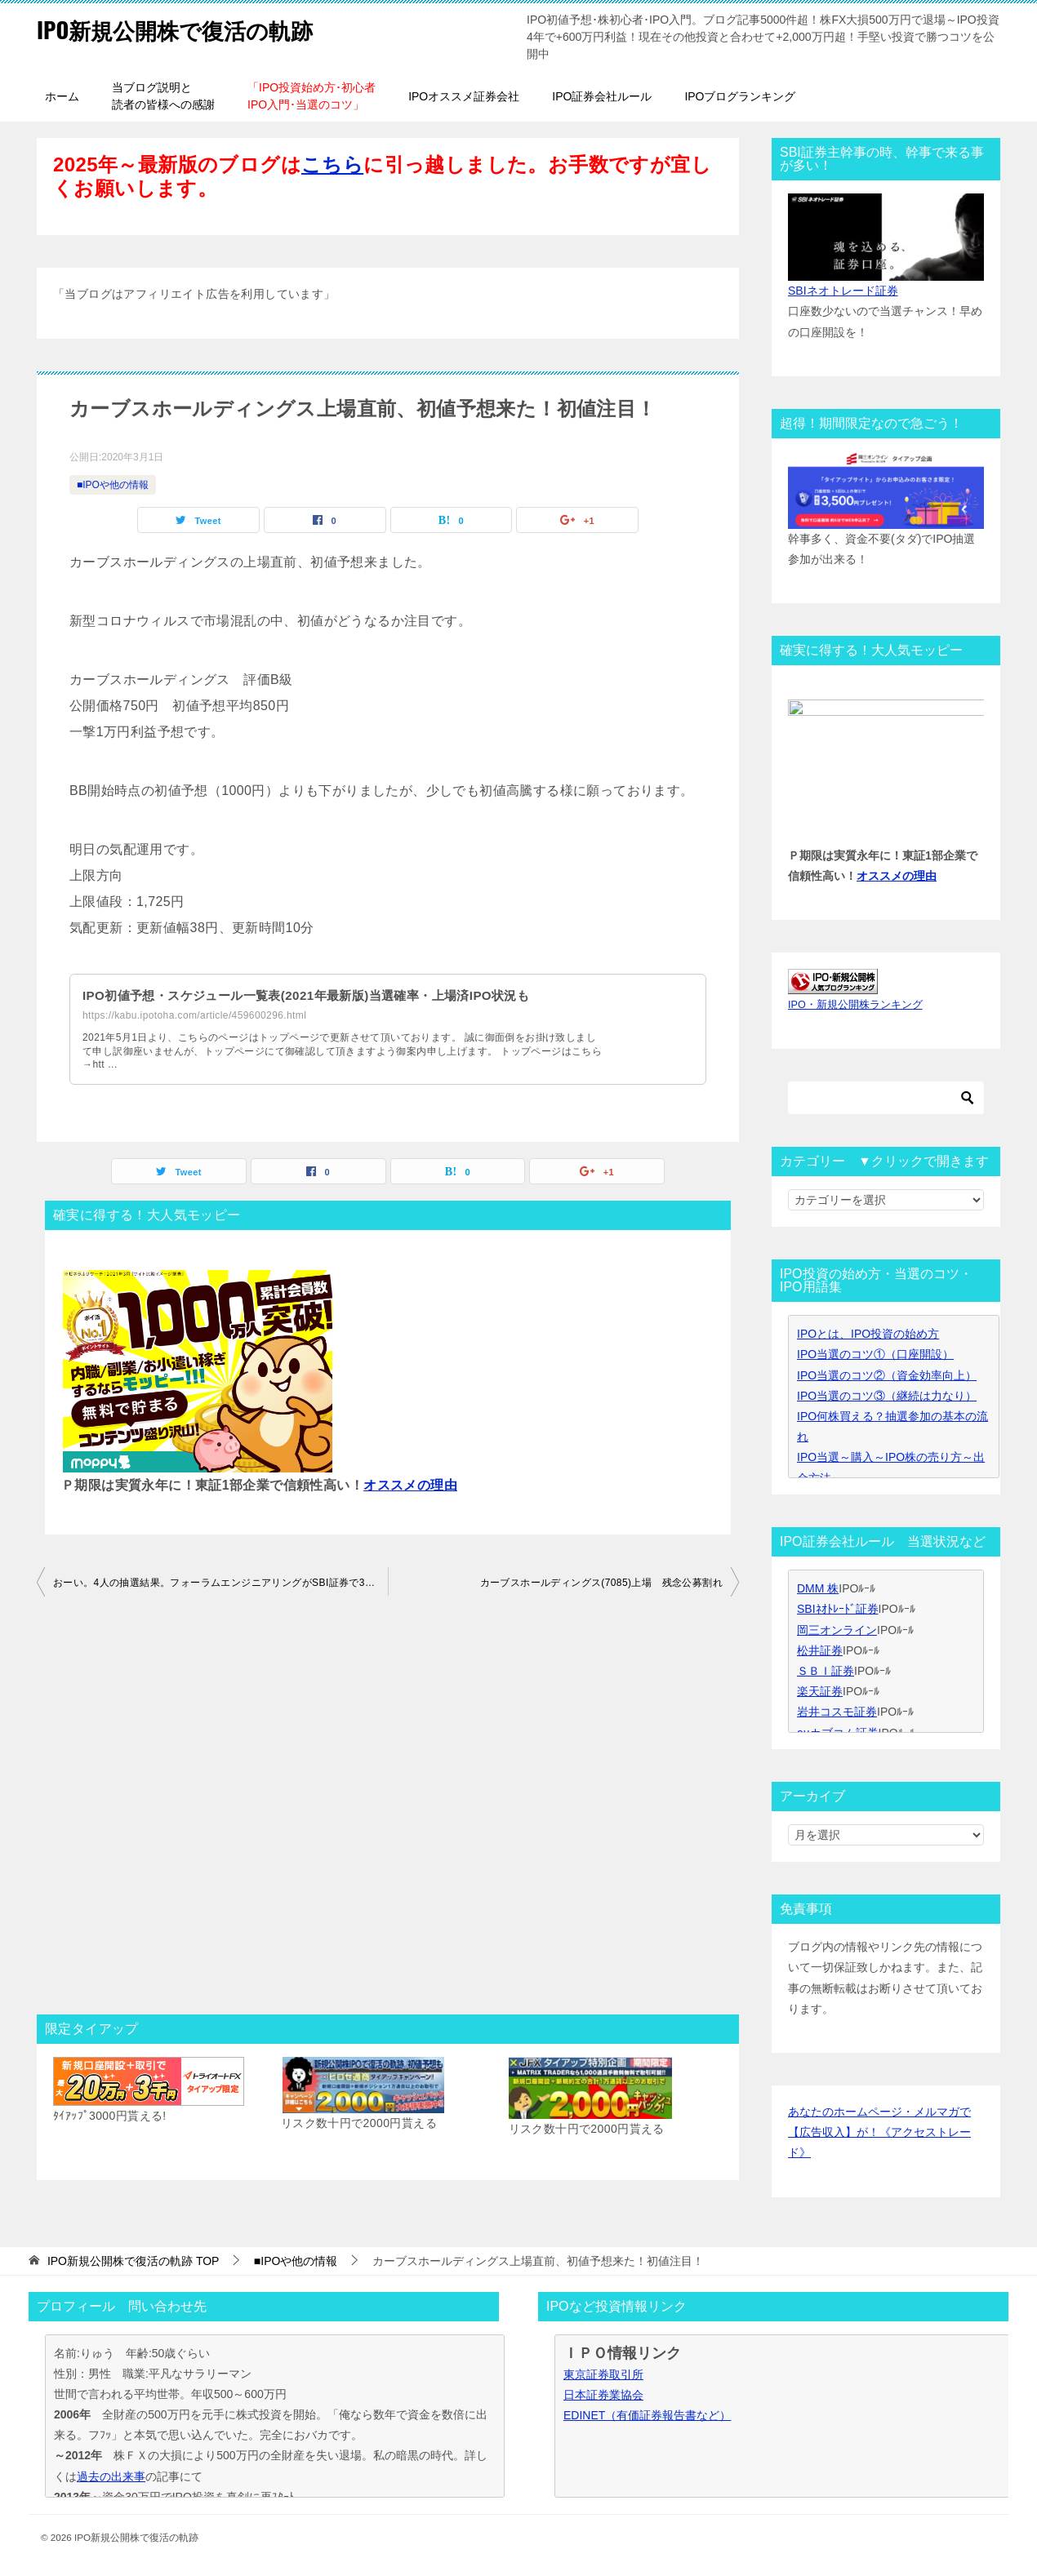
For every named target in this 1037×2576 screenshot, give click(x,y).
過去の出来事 (111, 2476)
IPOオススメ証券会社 (463, 96)
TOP (133, 2260)
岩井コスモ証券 (837, 1711)
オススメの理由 (410, 1485)
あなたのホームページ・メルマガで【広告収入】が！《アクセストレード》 (879, 2132)
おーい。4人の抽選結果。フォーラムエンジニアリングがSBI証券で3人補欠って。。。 (220, 1582)
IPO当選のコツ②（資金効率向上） (887, 1375)
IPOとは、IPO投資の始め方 (868, 1333)
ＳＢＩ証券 (825, 1670)
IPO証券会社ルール (602, 96)
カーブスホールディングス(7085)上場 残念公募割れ (601, 1582)
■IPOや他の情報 (113, 485)
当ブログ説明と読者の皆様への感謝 (163, 96)
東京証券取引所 (603, 2374)
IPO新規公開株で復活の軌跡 (190, 28)
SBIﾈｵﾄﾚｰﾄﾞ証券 (838, 1608)
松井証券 (820, 1650)
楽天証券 (820, 1691)
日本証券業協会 (603, 2394)
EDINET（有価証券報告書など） (647, 2415)
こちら (332, 164)
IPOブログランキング (739, 96)
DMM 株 (818, 1588)
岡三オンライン (837, 1630)
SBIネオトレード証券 (843, 290)
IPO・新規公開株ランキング (855, 1004)
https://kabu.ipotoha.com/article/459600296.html (194, 1015)
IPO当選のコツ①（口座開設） (875, 1354)
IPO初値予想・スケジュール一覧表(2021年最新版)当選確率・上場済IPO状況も (320, 995)
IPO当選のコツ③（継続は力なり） (887, 1395)
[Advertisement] (388, 1810)
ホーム (62, 96)
